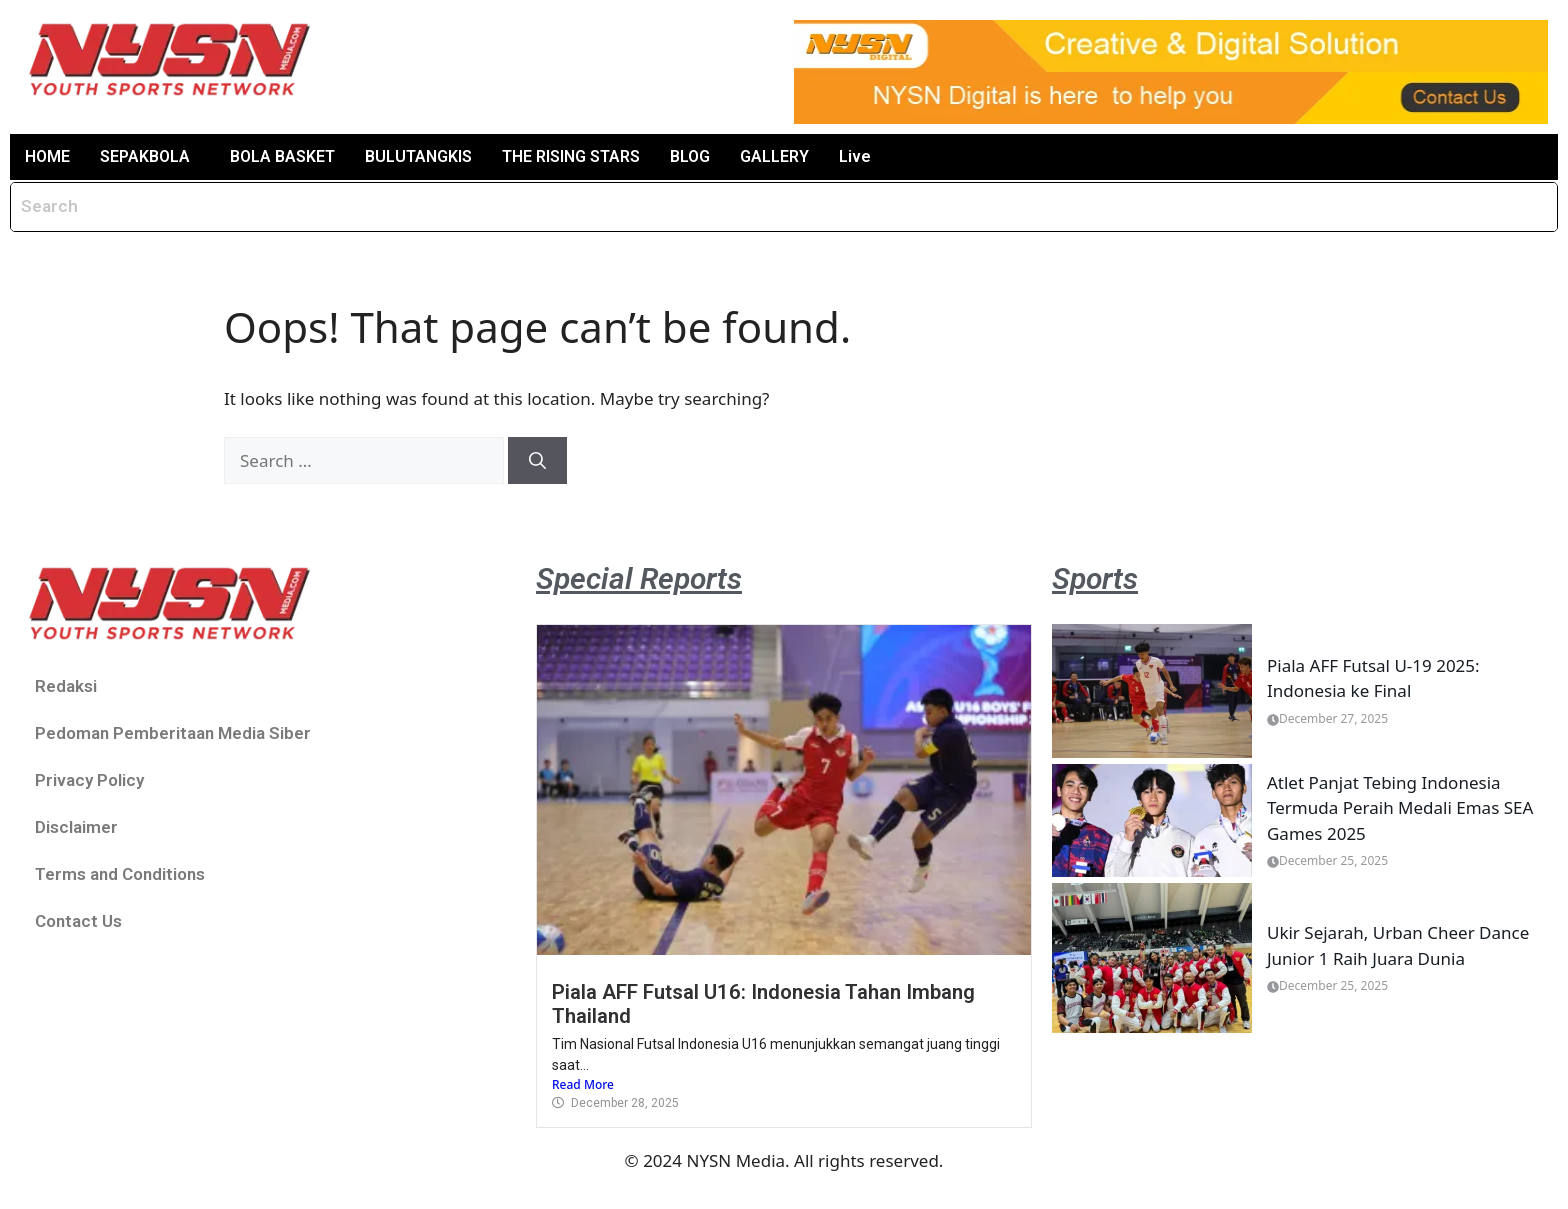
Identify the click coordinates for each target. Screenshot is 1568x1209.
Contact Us (78, 921)
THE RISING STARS (571, 156)
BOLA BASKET (282, 156)
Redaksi (66, 686)
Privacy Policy (89, 780)
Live (855, 156)
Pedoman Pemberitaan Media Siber (173, 733)
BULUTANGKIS (418, 156)
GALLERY (774, 156)
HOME (47, 156)
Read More (583, 1084)
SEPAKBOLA (145, 156)
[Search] (537, 461)
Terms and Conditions (120, 874)
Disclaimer (76, 827)
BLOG (690, 156)
